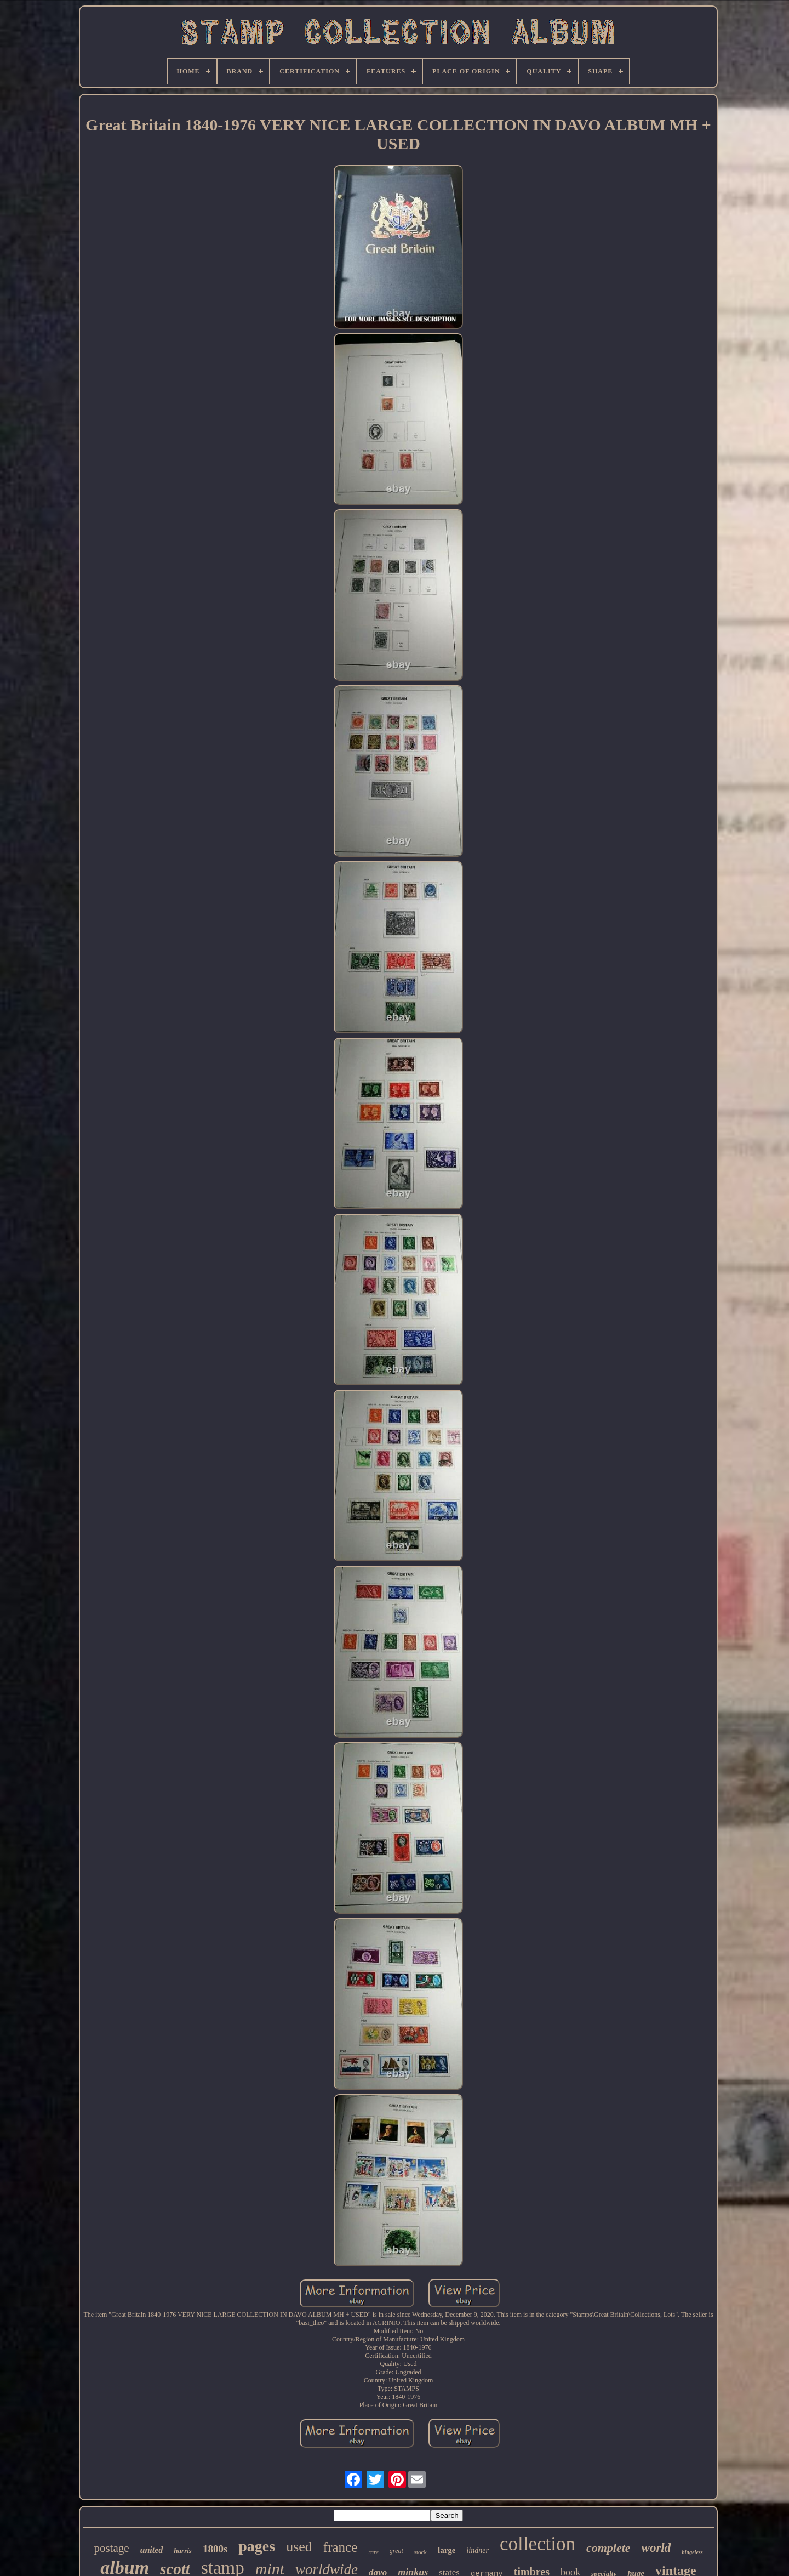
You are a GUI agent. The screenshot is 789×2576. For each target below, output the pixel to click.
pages (256, 2546)
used (299, 2547)
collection (537, 2544)
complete (608, 2548)
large (446, 2550)
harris (183, 2550)
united (151, 2550)
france (340, 2547)
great (396, 2551)
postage (111, 2548)
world (656, 2548)
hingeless (692, 2552)
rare (373, 2552)
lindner (477, 2550)
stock (420, 2552)
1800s (215, 2549)
